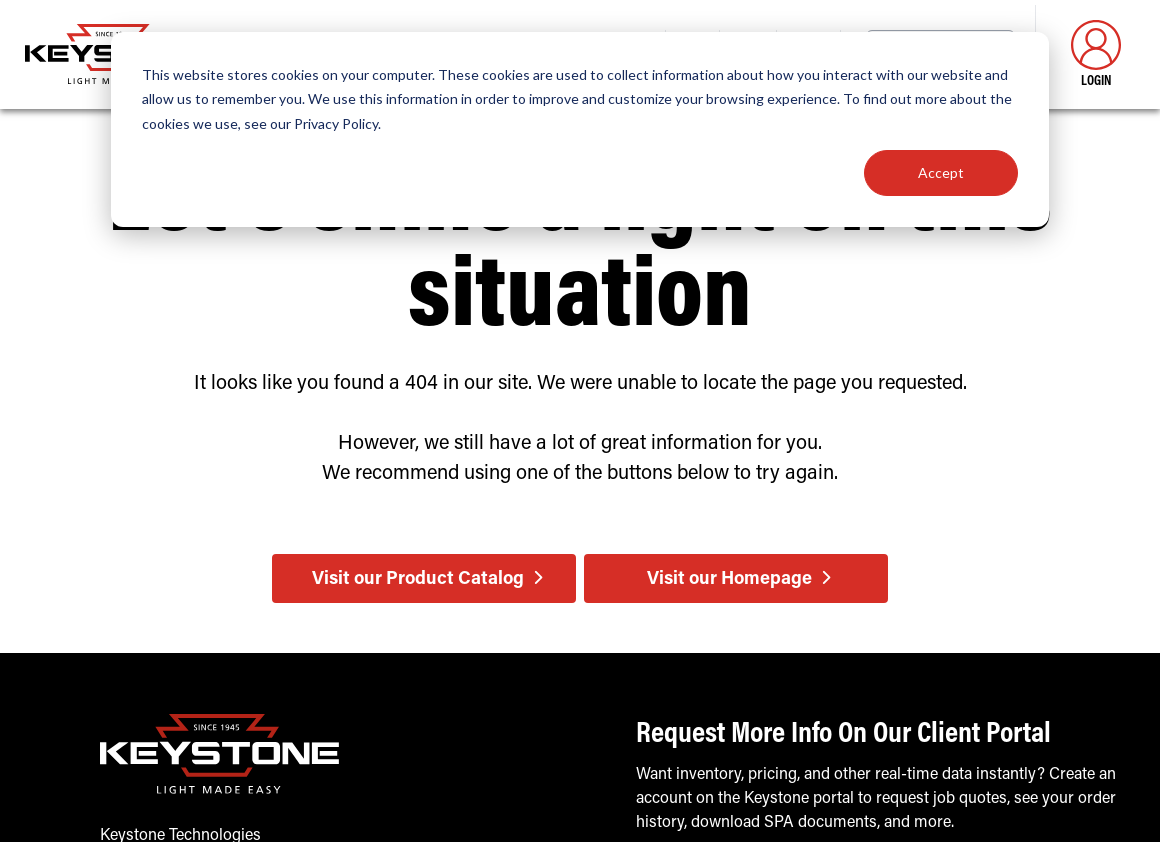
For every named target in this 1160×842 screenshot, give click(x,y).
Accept (941, 172)
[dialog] (580, 129)
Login (1096, 54)
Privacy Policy (336, 123)
